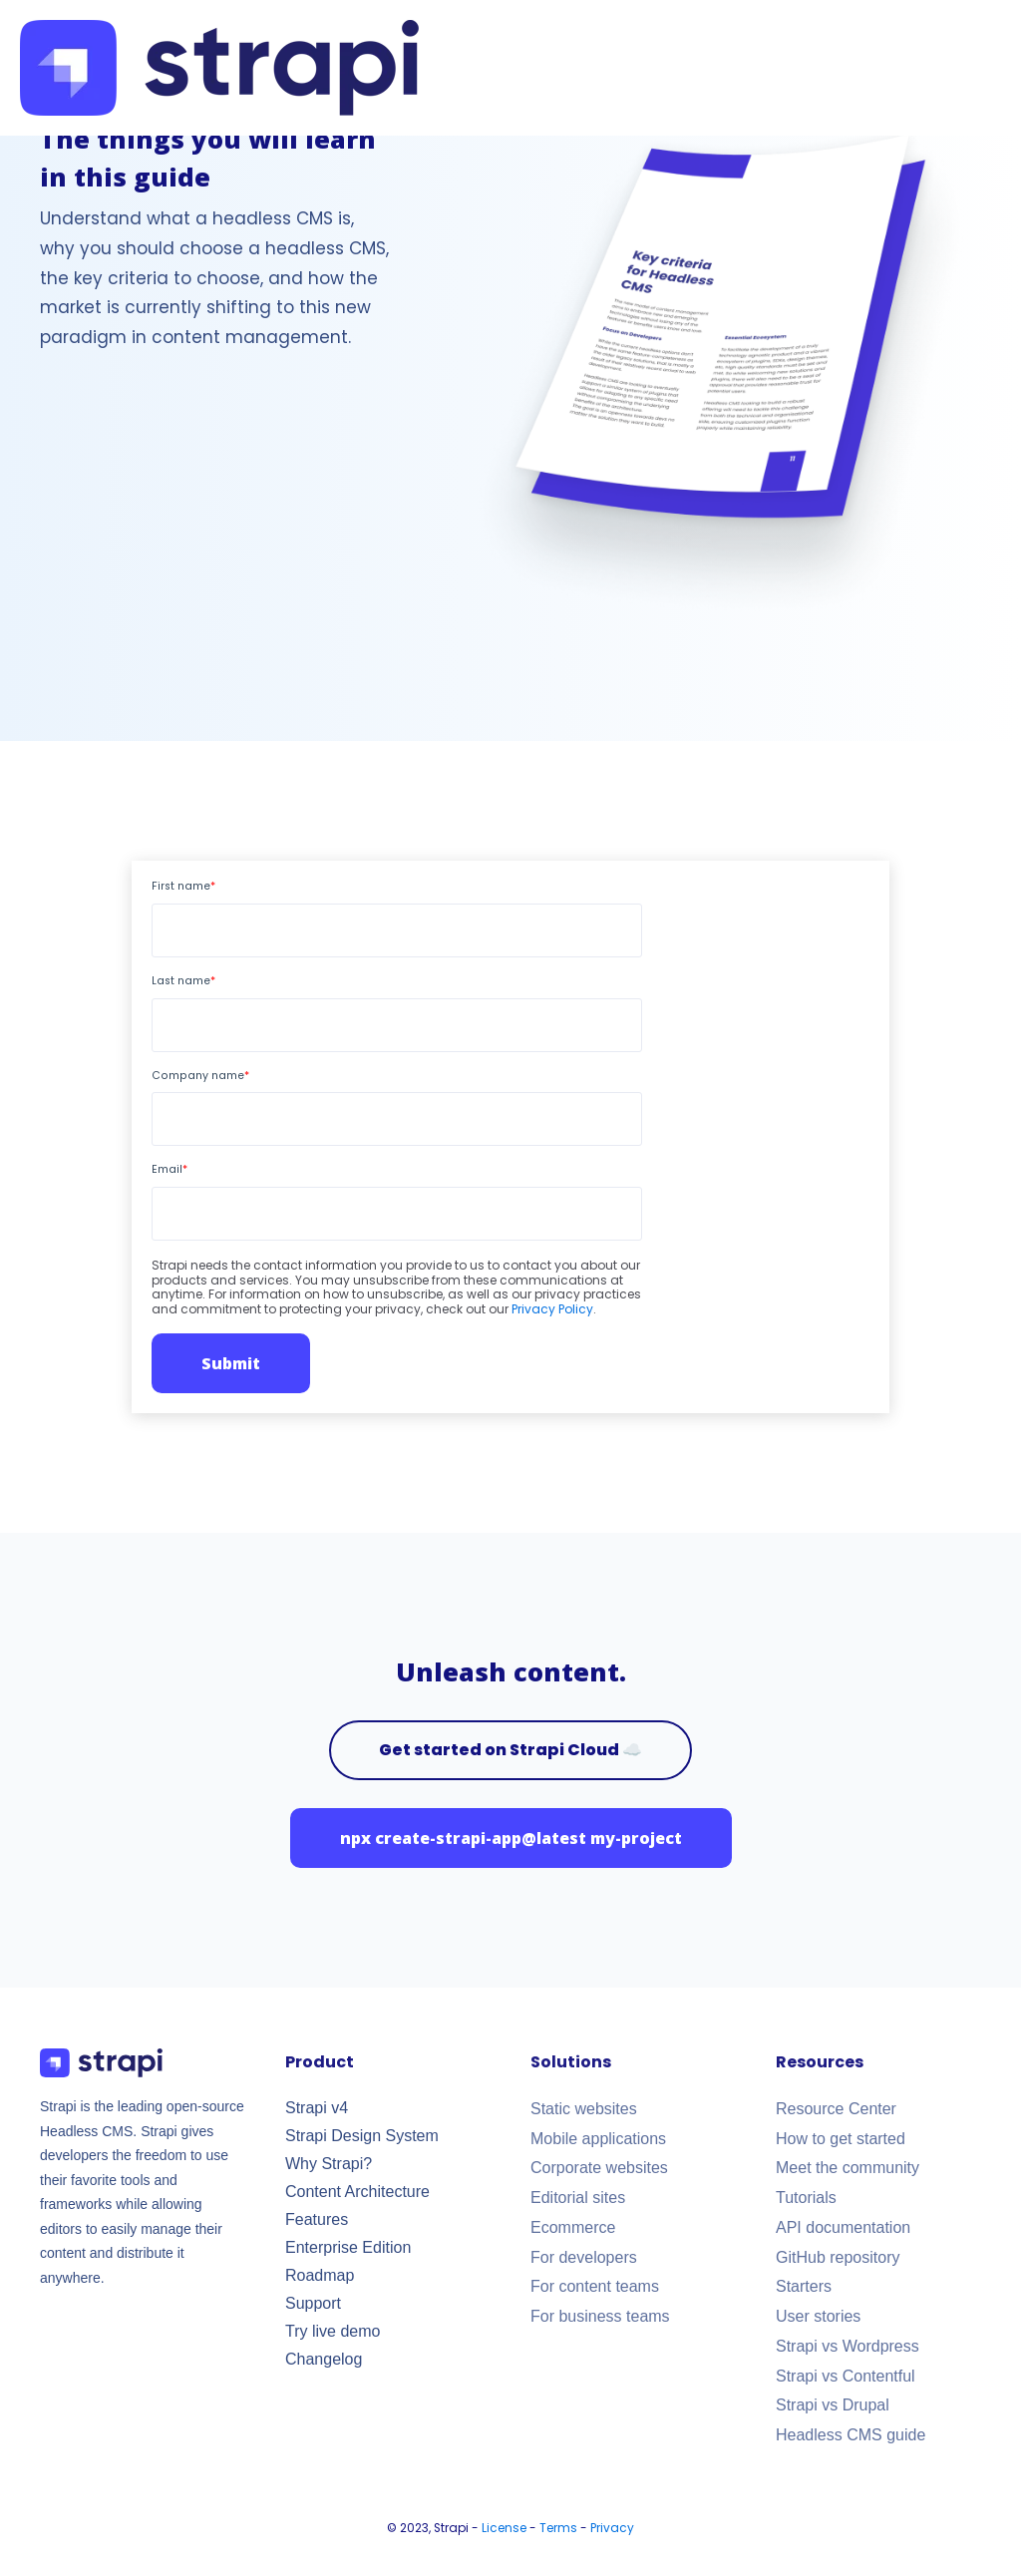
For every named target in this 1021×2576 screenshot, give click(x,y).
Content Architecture (357, 2191)
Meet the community (847, 2167)
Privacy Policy (552, 1308)
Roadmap (319, 2275)
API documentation (843, 2227)
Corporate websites (599, 2167)
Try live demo (332, 2331)
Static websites (583, 2108)
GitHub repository (838, 2257)
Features (316, 2219)
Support (313, 2303)
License (504, 2528)
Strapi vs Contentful (845, 2376)
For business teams (600, 2316)
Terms (558, 2528)
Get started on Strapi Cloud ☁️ (510, 1749)
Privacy (612, 2528)
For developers (583, 2257)
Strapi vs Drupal (832, 2404)
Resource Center (836, 2108)
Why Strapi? (328, 2163)
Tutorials (806, 2197)
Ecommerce (572, 2227)
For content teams (594, 2286)
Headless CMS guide (850, 2434)
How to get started (840, 2138)
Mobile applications (598, 2138)
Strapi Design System (362, 2135)
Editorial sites (577, 2197)
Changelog (323, 2359)
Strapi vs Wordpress (847, 2346)
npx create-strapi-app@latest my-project (511, 1838)
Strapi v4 (316, 2107)
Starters (804, 2286)
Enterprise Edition (348, 2247)
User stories (818, 2316)
